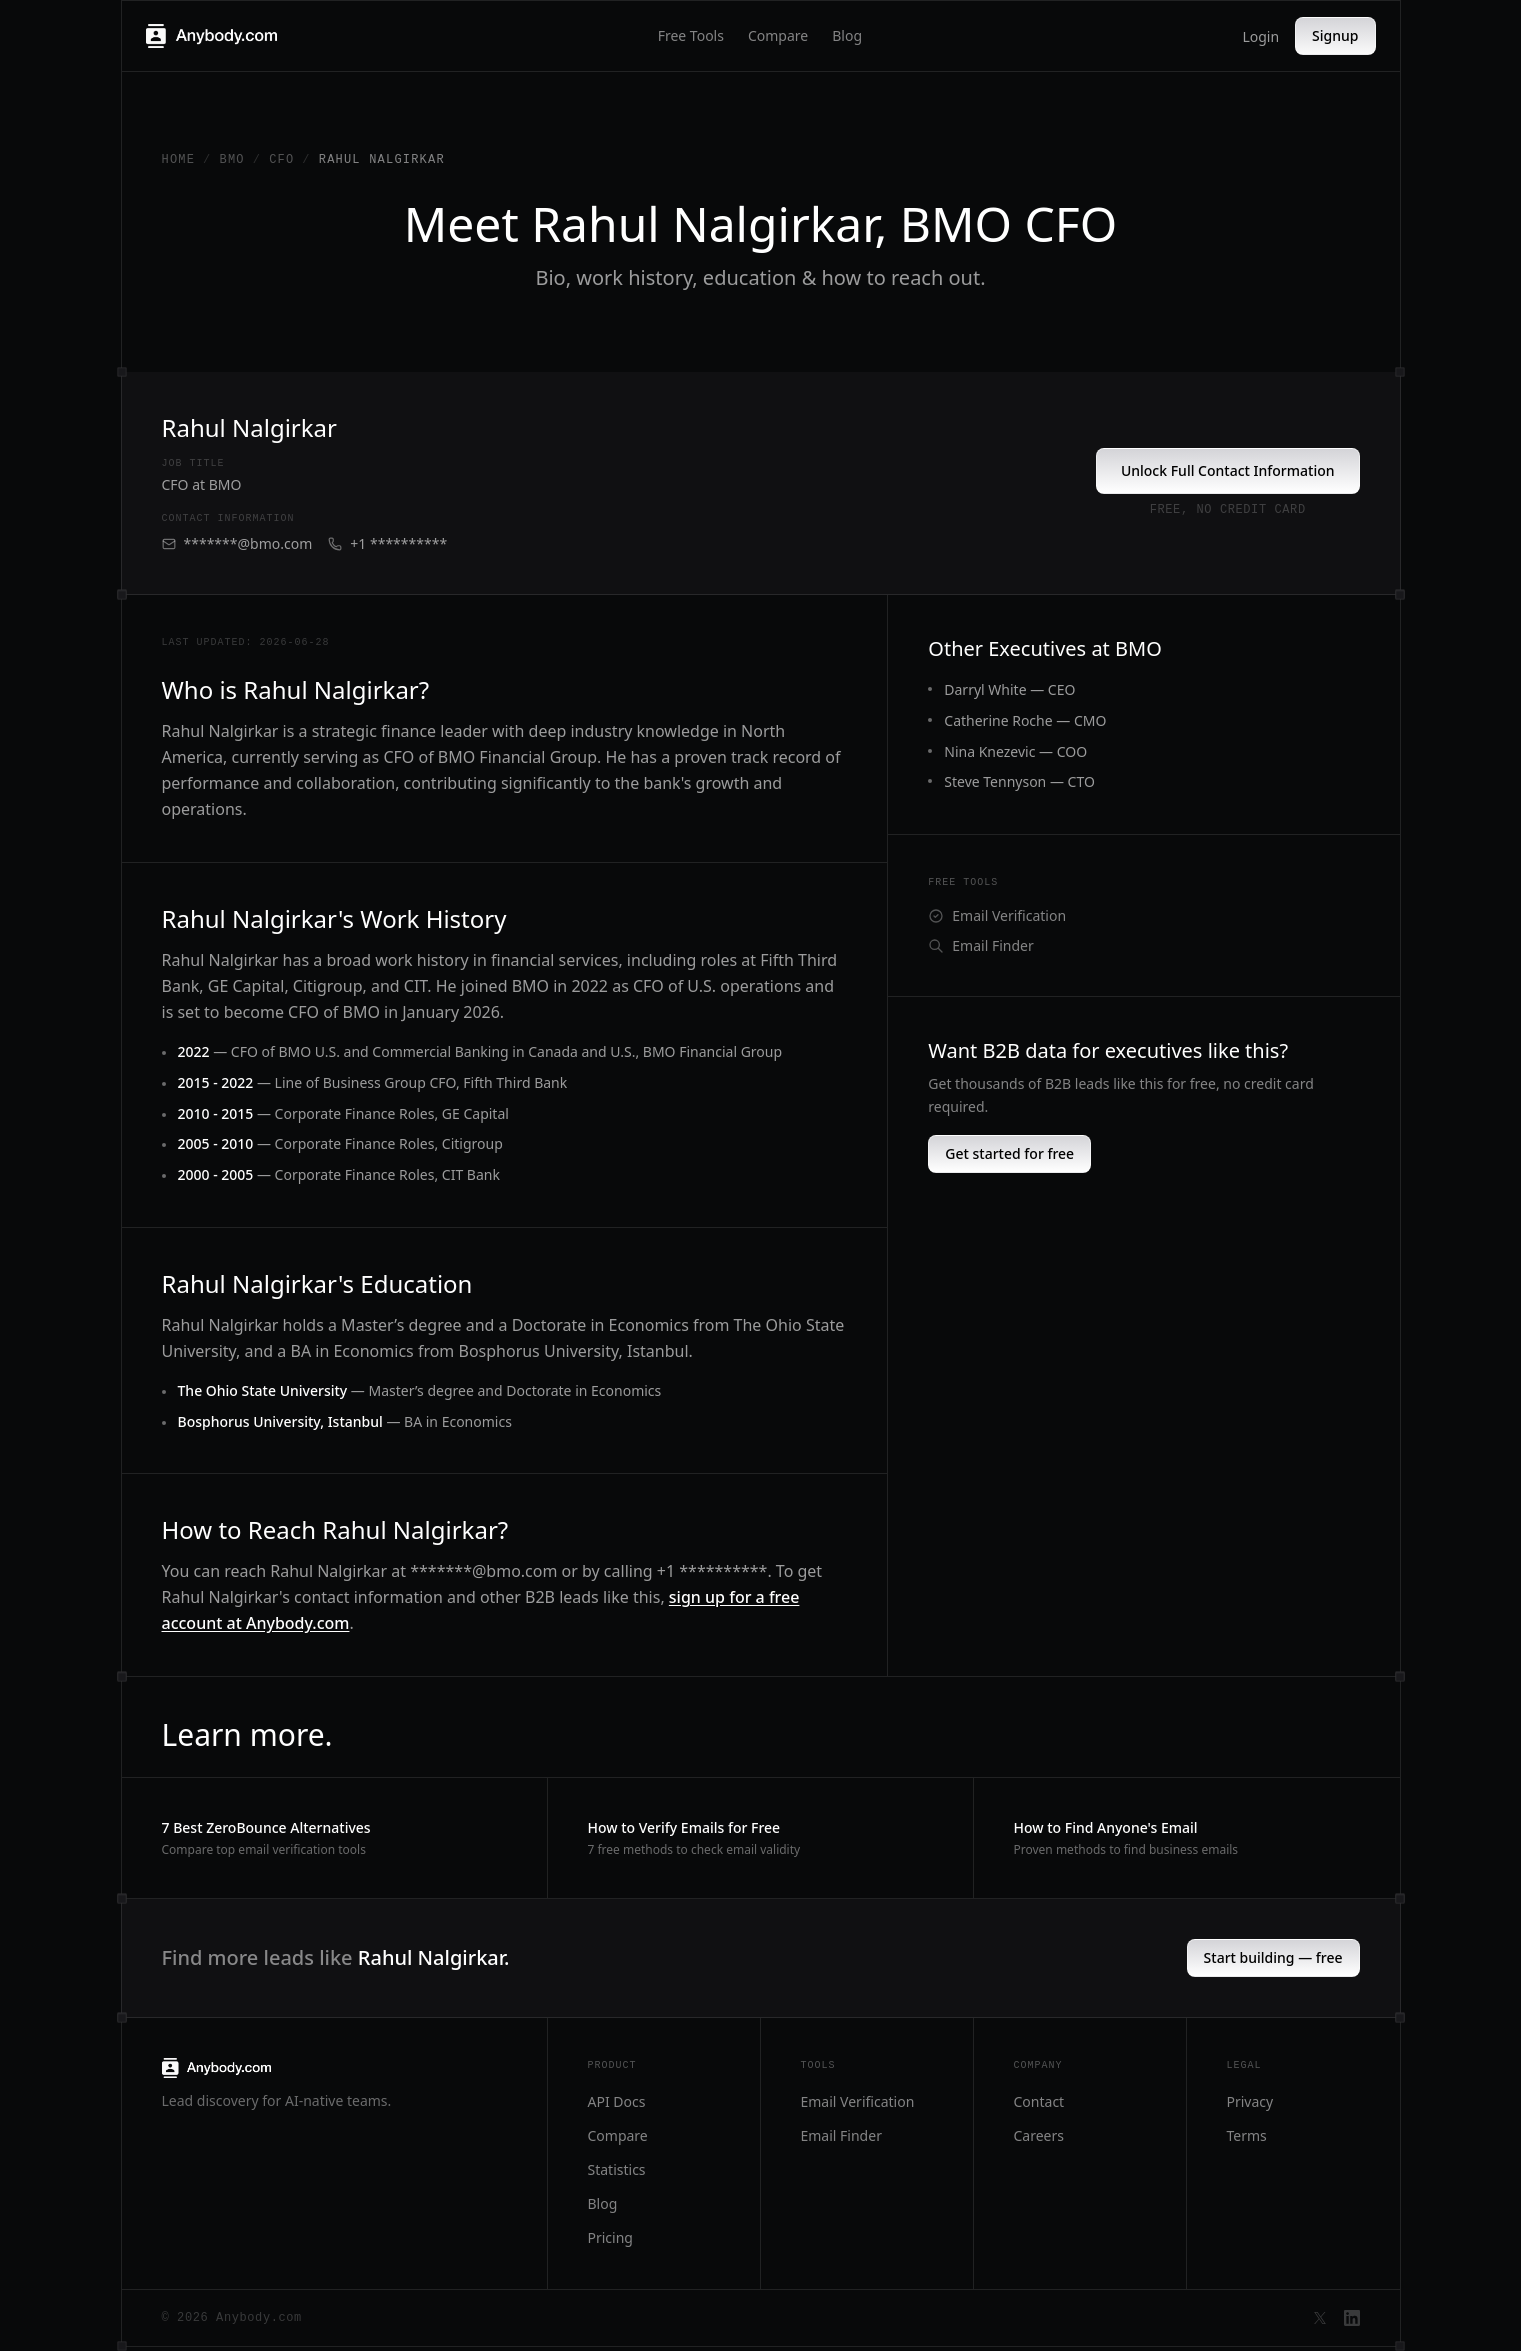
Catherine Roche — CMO (1025, 720)
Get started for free (1009, 1153)
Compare (778, 35)
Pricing (610, 2237)
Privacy (1250, 2101)
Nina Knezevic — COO (1015, 751)
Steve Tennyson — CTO (1019, 781)
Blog (847, 35)
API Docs (617, 2101)
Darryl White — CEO (1009, 689)
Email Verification (997, 915)
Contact (1039, 2101)
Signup (1335, 35)
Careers (1039, 2135)
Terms (1247, 2135)
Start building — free (1273, 1957)
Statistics (617, 2169)
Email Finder (980, 945)
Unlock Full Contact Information (1228, 470)
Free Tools (691, 35)
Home (179, 160)
